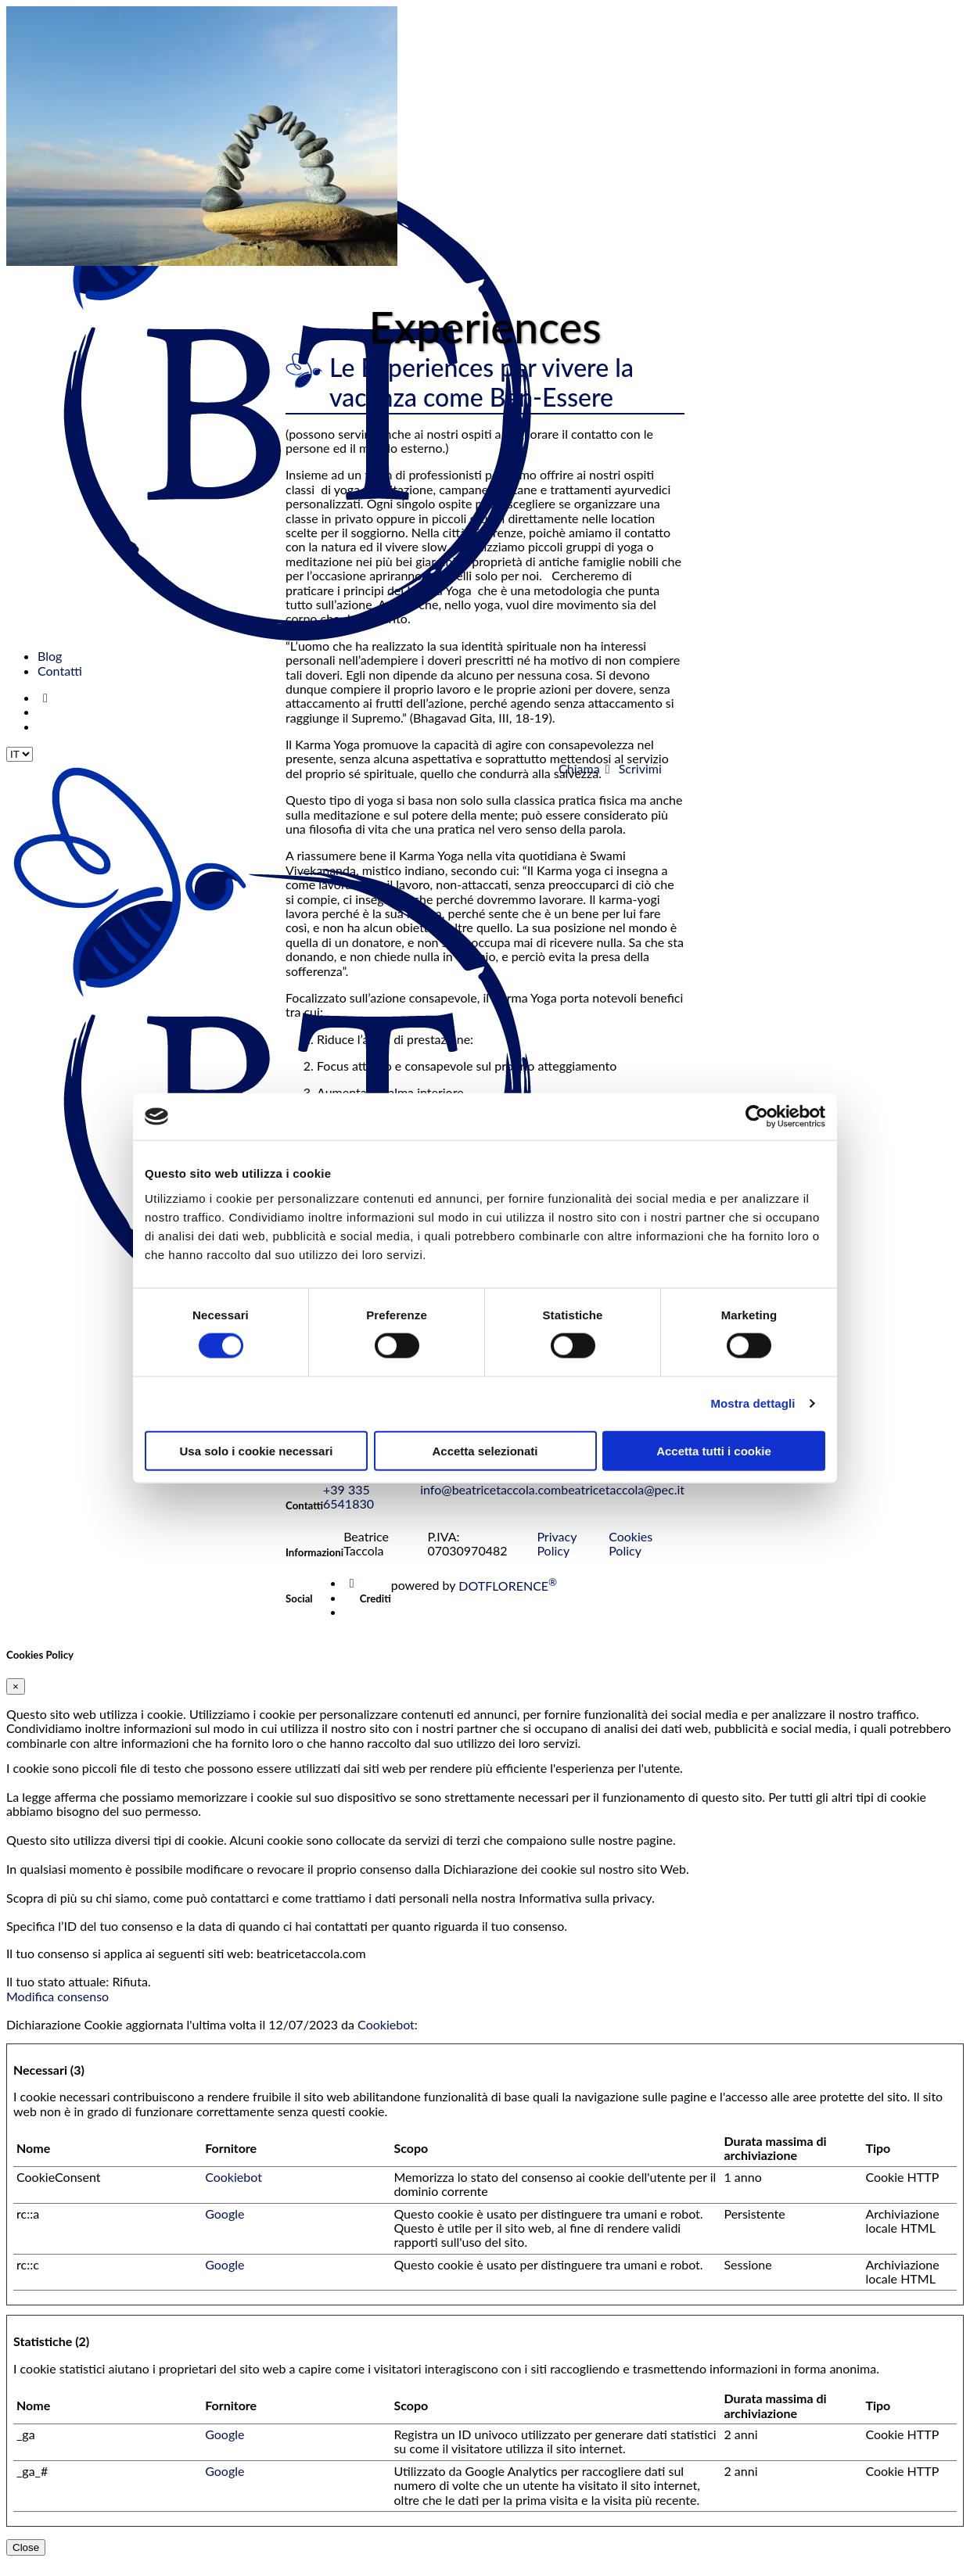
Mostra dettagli (752, 1403)
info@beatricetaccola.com (490, 1503)
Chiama (577, 768)
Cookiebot (386, 2038)
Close (26, 2561)
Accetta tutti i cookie (713, 1450)
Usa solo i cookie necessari (256, 1450)
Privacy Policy (557, 1557)
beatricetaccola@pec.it (622, 1503)
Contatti (60, 670)
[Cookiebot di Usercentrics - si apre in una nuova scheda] (756, 1116)
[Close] (15, 1700)
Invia (303, 1488)
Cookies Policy (630, 1557)
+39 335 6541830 (348, 1510)
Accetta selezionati (484, 1450)
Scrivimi (631, 768)
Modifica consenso (57, 2010)
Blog (50, 655)
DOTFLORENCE (507, 1599)
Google (224, 2227)
